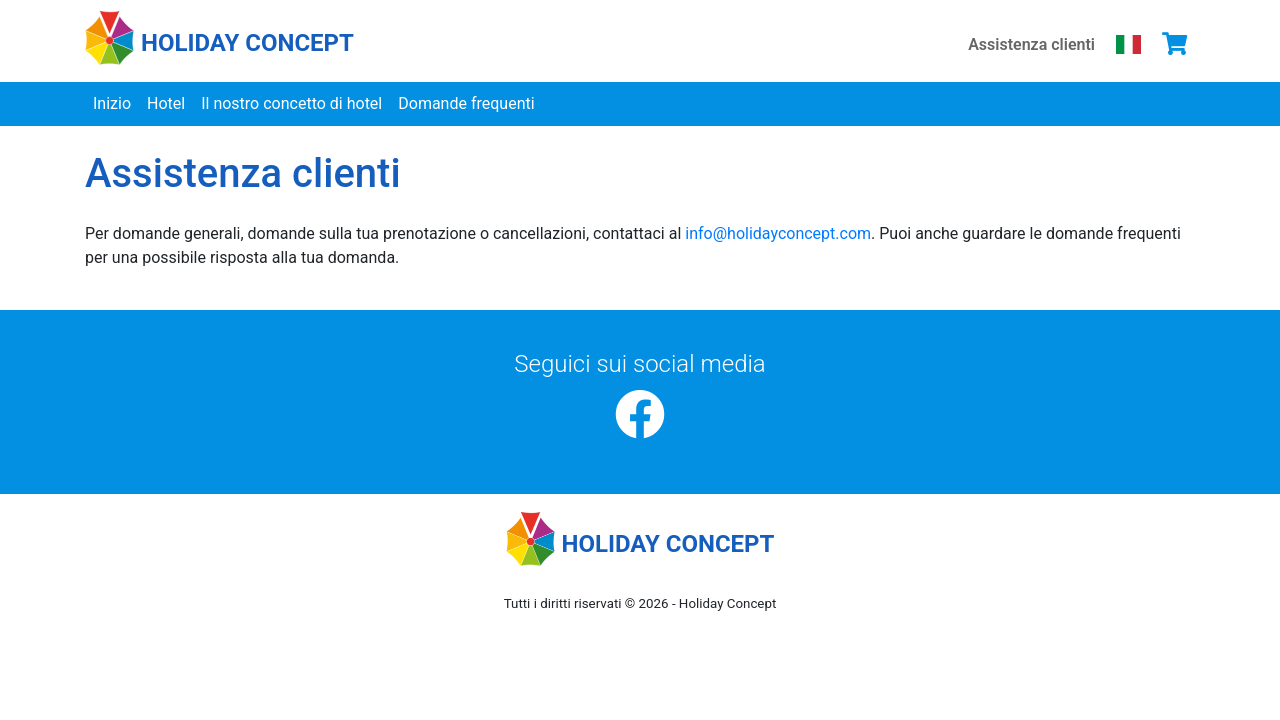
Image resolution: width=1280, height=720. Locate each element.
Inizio (112, 103)
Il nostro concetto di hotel (291, 103)
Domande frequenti (466, 103)
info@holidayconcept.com (778, 233)
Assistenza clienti (1031, 44)
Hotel (166, 103)
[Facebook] (640, 416)
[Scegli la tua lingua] (1128, 44)
